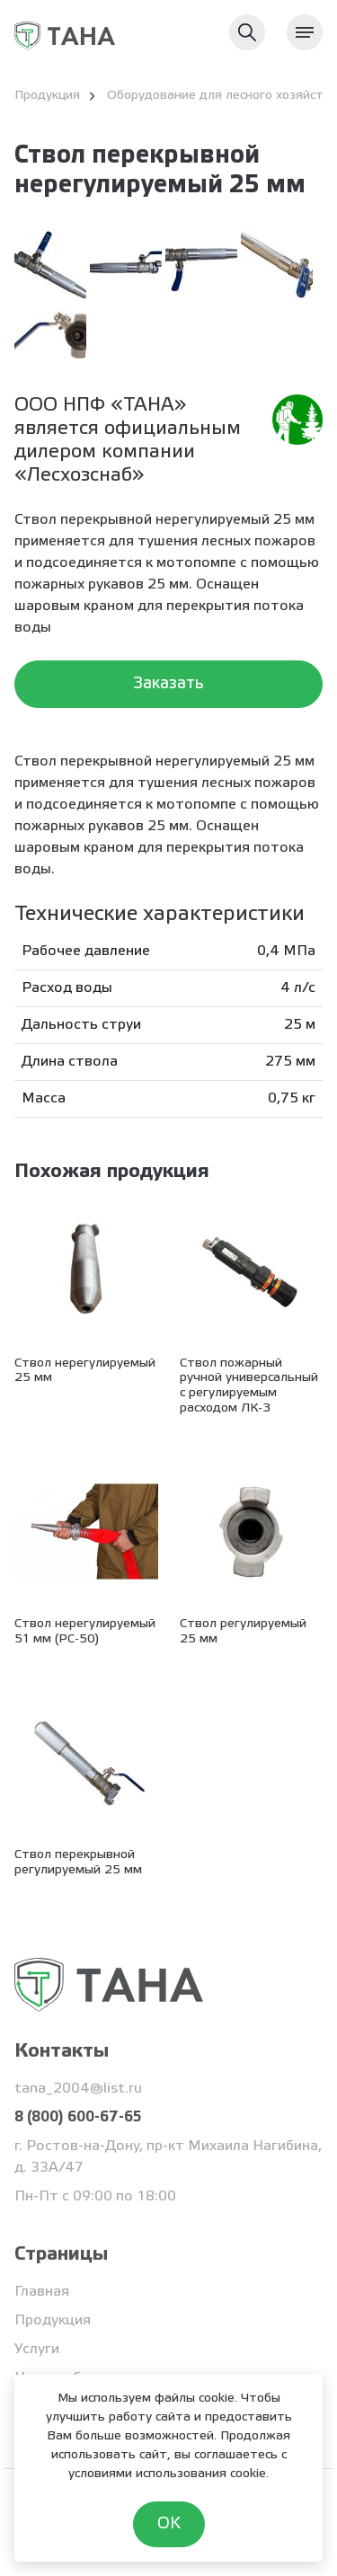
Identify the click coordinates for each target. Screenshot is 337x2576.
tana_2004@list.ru (78, 2088)
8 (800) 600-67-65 (77, 2117)
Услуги (36, 2349)
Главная (41, 2291)
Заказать (168, 684)
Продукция (52, 2320)
